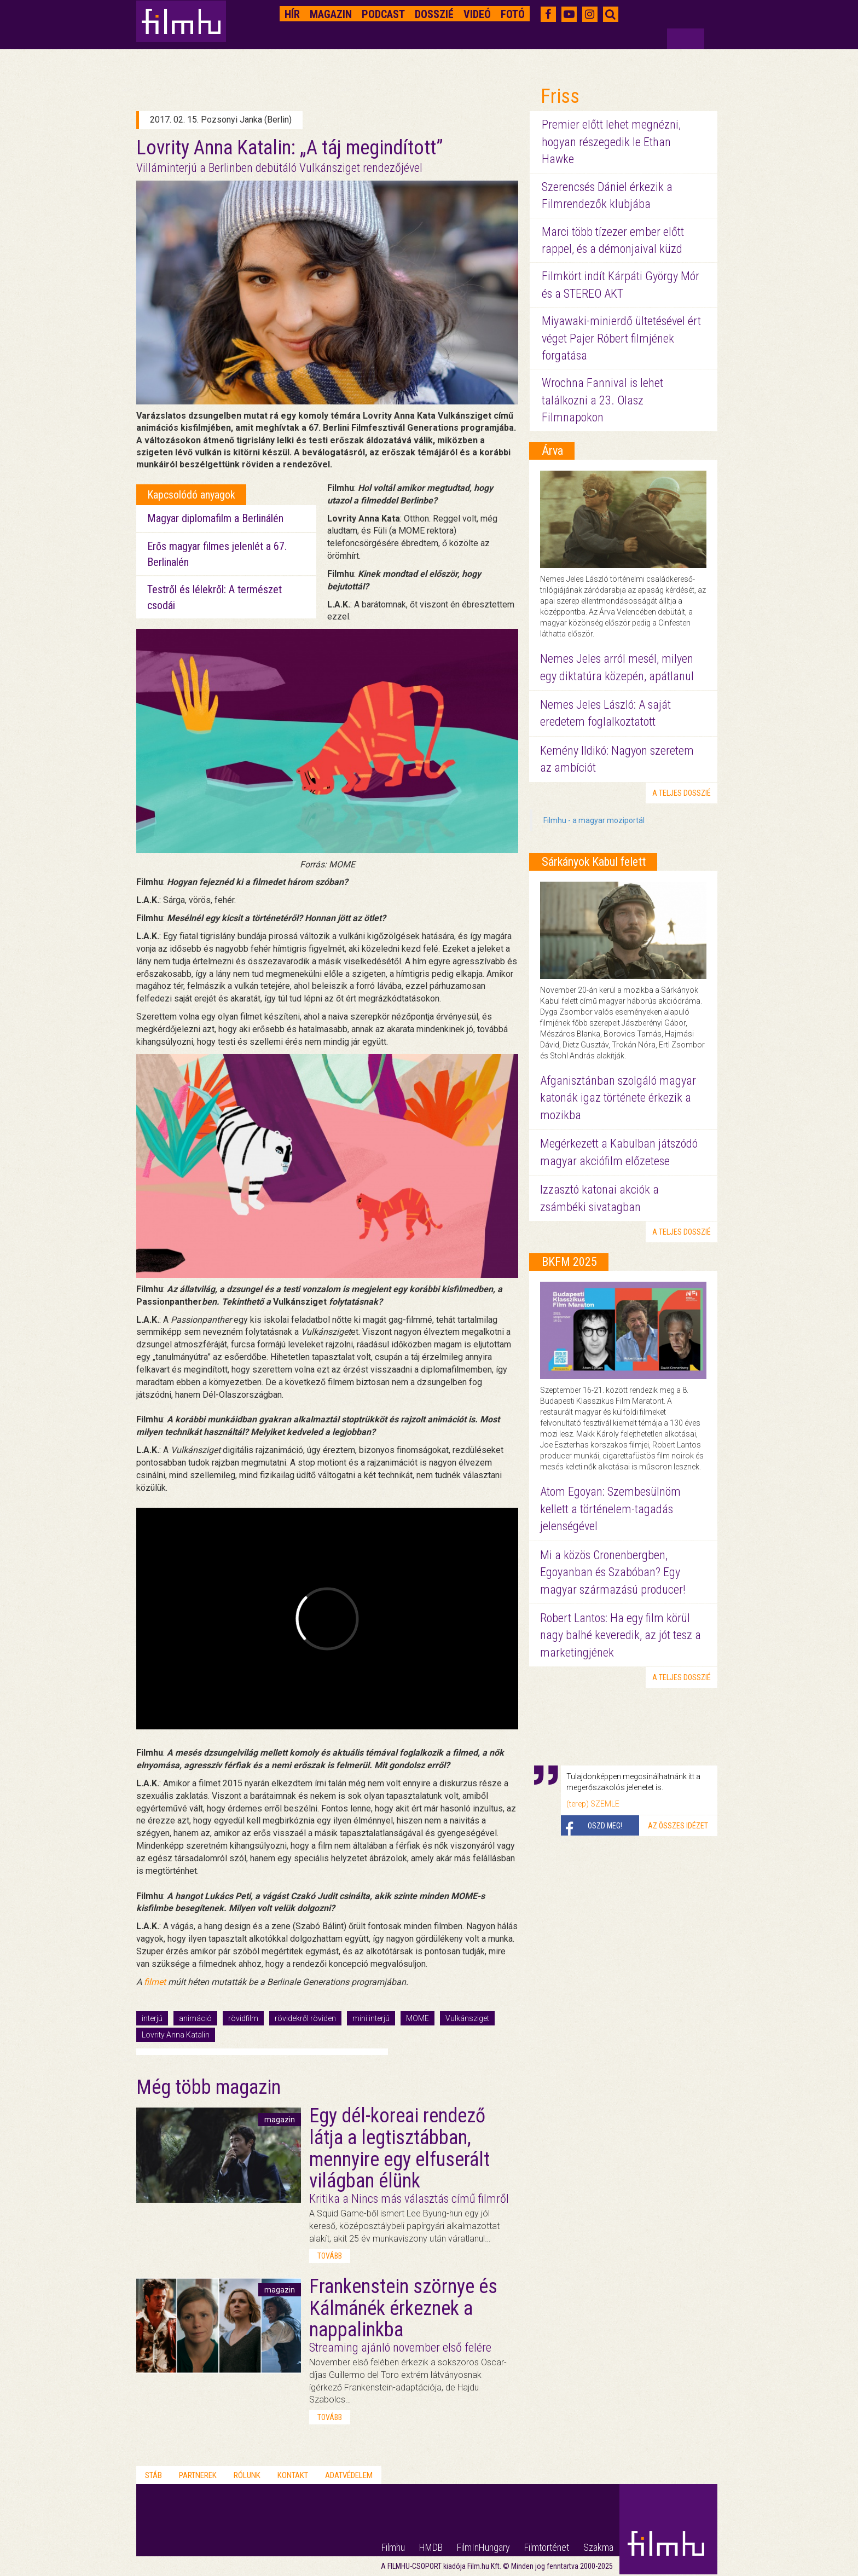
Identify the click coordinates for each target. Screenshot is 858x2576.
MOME (417, 2018)
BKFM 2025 (569, 1262)
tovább (329, 2255)
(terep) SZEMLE (592, 1803)
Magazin (331, 14)
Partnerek (198, 2475)
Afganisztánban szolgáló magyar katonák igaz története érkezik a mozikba (618, 1098)
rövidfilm (243, 2018)
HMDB (431, 2547)
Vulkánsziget (467, 2018)
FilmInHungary (483, 2547)
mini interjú (371, 2018)
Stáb (153, 2475)
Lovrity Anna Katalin (176, 2034)
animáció (195, 2018)
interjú (152, 2018)
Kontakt (292, 2475)
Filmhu (393, 2547)
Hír (292, 14)
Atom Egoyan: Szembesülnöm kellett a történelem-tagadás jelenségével (610, 1509)
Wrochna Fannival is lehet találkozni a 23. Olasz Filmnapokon (602, 400)
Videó (477, 14)
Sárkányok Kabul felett (594, 862)
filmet (155, 1982)
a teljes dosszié (681, 793)
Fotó (513, 14)
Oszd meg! (605, 1825)
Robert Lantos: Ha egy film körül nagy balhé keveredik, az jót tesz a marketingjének (620, 1635)
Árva (552, 451)
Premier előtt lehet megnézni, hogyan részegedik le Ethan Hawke (611, 142)
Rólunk (247, 2475)
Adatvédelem (349, 2475)
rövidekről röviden (305, 2018)
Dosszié (434, 14)
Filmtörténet (546, 2547)
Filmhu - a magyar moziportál (594, 820)
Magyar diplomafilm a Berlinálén (215, 518)
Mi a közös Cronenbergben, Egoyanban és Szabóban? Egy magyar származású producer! (613, 1572)
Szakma (598, 2547)
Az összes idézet (678, 1825)
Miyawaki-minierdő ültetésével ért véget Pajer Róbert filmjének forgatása (621, 338)
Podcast (383, 14)
